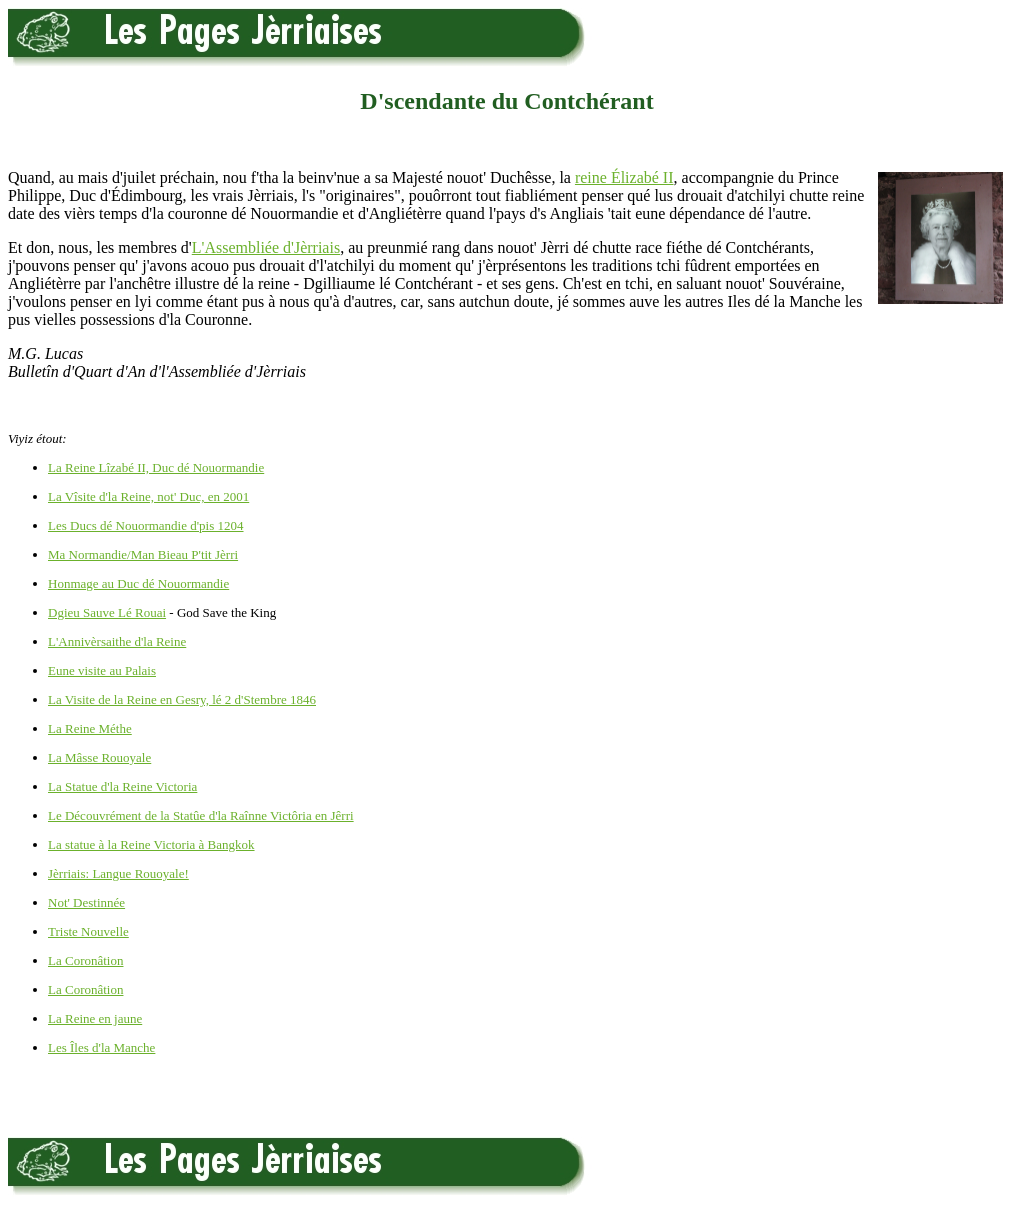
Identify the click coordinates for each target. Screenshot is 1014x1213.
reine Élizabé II (624, 177)
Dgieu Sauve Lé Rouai (107, 612)
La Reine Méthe (90, 728)
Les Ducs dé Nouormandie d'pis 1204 (146, 525)
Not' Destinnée (86, 902)
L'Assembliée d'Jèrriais (266, 247)
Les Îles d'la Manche (101, 1047)
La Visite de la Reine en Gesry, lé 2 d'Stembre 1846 (182, 699)
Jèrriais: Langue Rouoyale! (118, 873)
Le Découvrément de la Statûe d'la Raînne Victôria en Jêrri (201, 815)
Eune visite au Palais (102, 670)
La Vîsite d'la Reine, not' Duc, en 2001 (148, 496)
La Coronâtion (85, 960)
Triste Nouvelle (88, 931)
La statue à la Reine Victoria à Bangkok (151, 844)
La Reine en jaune (95, 1018)
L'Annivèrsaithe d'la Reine (117, 641)
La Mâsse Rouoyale (99, 757)
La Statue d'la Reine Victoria (122, 786)
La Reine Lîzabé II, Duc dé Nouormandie (156, 467)
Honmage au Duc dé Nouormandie (138, 583)
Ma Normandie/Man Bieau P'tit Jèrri (143, 554)
